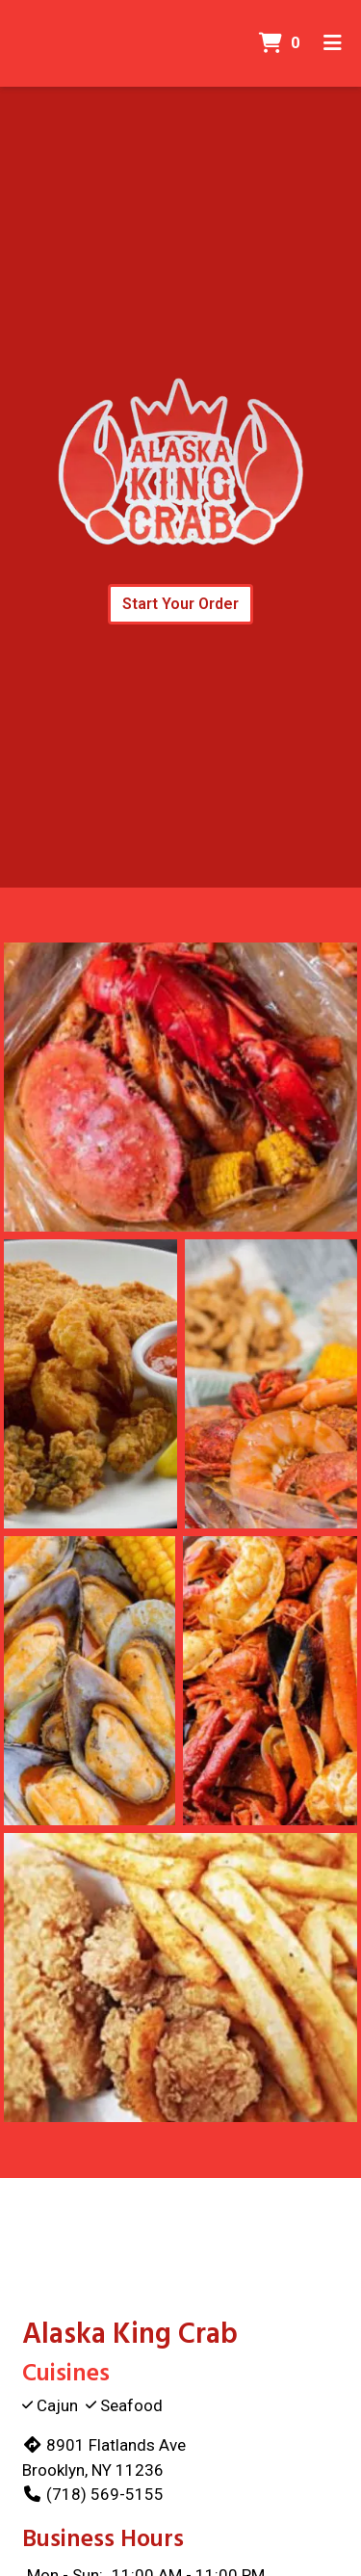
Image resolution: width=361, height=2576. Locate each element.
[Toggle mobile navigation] (332, 43)
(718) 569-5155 (93, 2494)
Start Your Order (180, 604)
